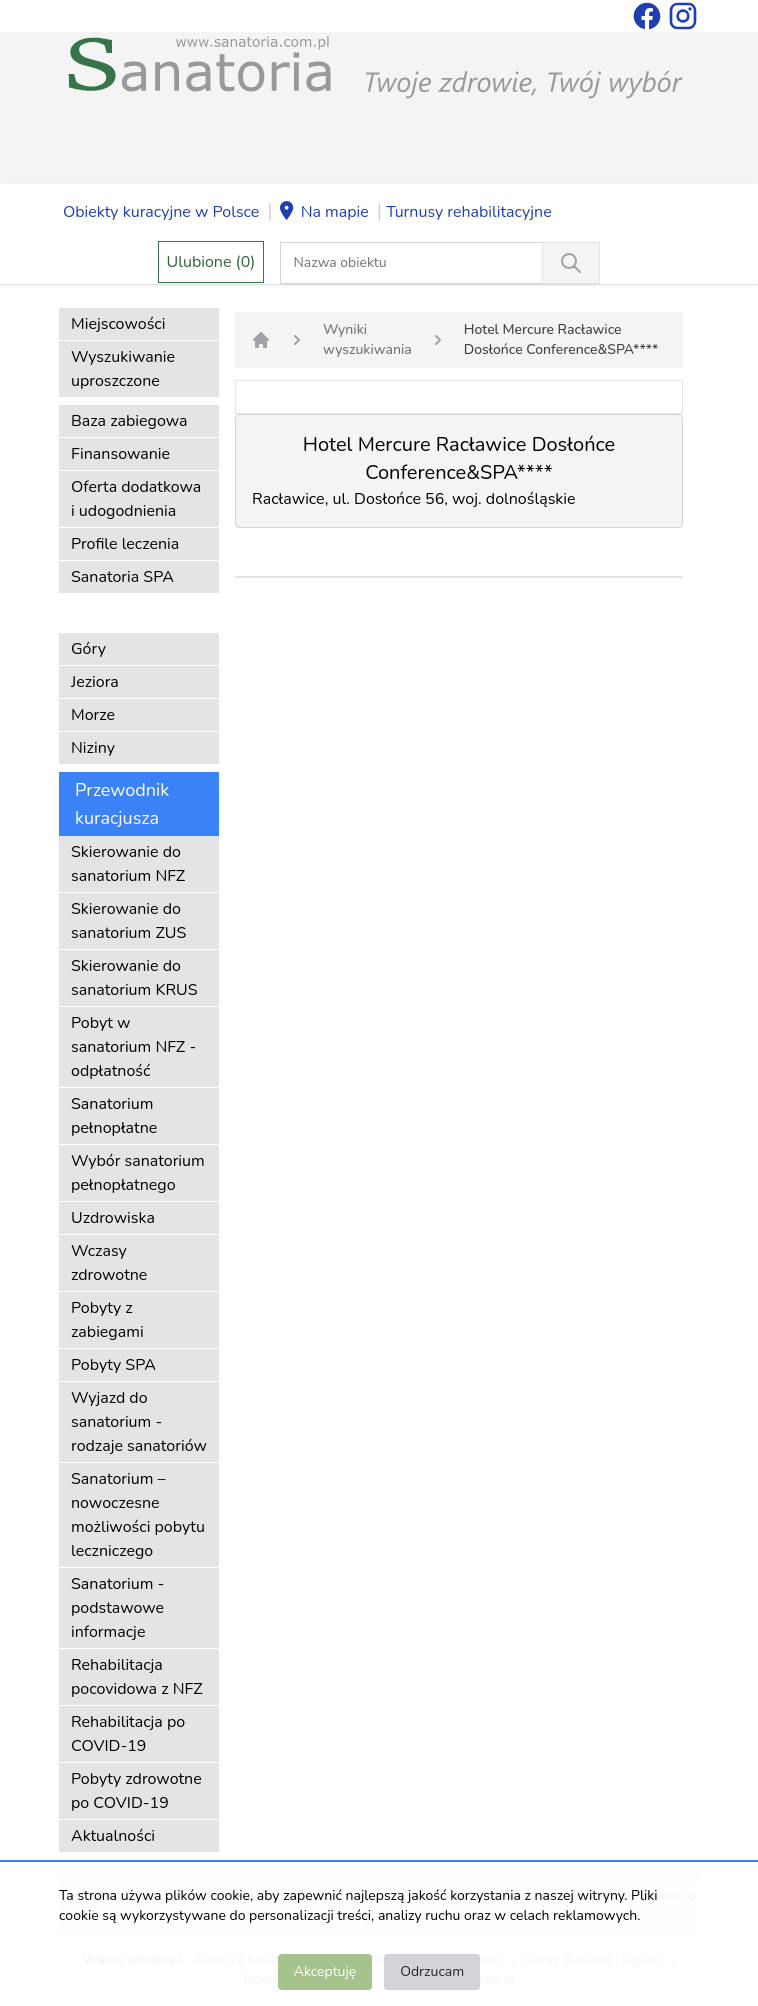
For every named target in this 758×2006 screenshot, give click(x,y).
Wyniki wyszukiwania (367, 339)
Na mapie (323, 213)
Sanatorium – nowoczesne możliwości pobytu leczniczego (138, 1515)
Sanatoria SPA (122, 577)
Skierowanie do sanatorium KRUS (134, 978)
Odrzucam (432, 1971)
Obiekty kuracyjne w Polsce (161, 212)
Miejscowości (118, 324)
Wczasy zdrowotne (109, 1263)
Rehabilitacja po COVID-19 (128, 1734)
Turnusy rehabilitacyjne (468, 212)
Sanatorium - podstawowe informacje (117, 1608)
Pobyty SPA (113, 1365)
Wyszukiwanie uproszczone (123, 369)
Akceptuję (325, 1971)
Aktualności (113, 1836)
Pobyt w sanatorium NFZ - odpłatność (133, 1047)
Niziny (93, 748)
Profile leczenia (125, 544)
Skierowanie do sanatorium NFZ (128, 864)
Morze (93, 715)
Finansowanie (120, 454)
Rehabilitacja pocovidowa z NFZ (137, 1677)
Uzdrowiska (113, 1218)
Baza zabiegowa (129, 421)
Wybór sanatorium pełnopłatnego (138, 1173)
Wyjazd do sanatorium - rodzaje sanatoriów (139, 1422)
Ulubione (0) (211, 262)
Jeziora (95, 682)
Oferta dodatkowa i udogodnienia (136, 499)
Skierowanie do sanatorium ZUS (128, 921)
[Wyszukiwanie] (571, 263)
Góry (88, 649)
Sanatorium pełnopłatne (114, 1116)
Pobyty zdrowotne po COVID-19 (136, 1791)
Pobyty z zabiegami (107, 1320)
